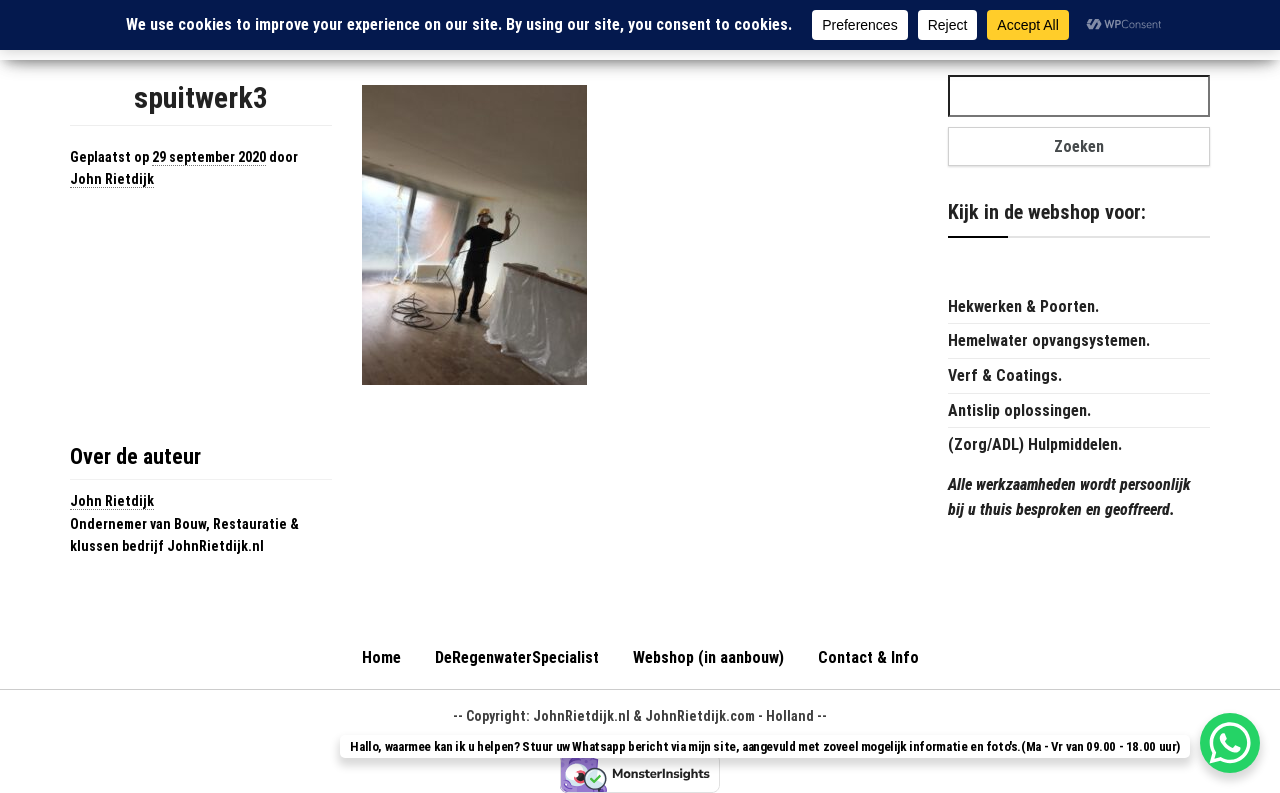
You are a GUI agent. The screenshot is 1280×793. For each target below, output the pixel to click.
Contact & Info (868, 657)
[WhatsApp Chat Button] (1230, 743)
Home (381, 657)
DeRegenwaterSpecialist (517, 657)
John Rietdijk (112, 179)
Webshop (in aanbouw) (708, 657)
